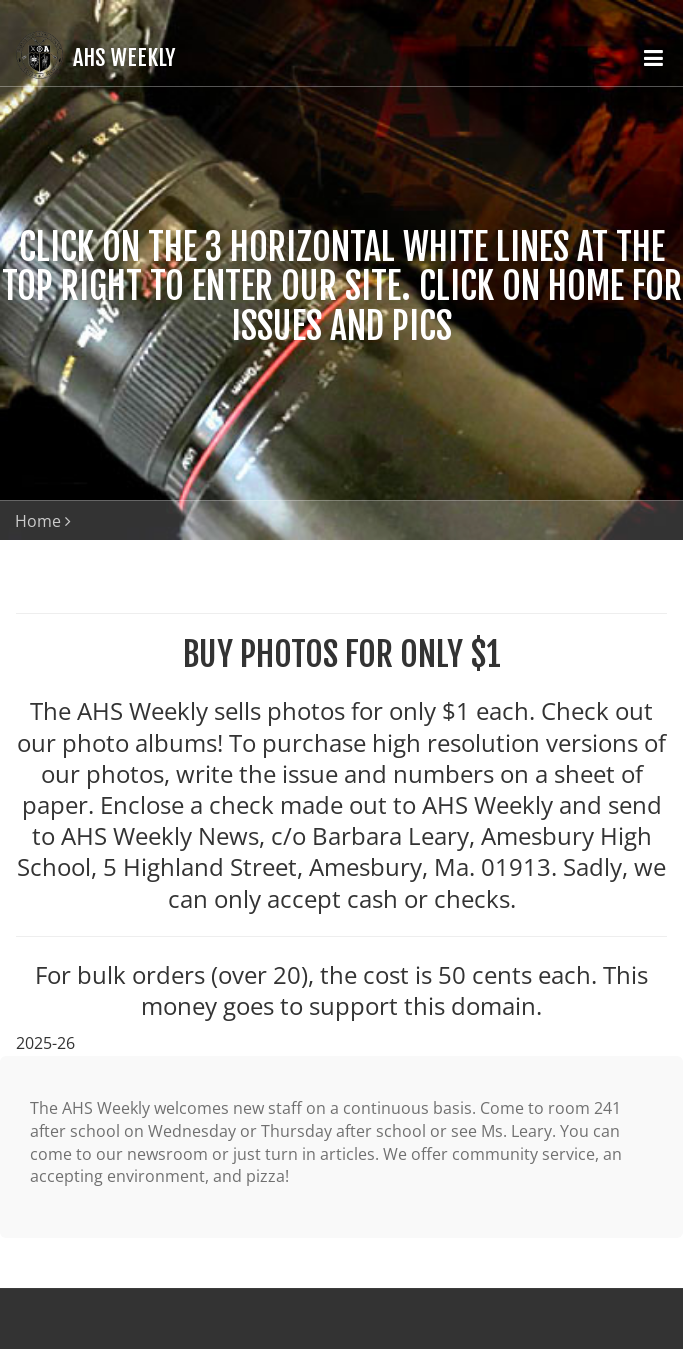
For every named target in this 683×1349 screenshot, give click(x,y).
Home (38, 521)
